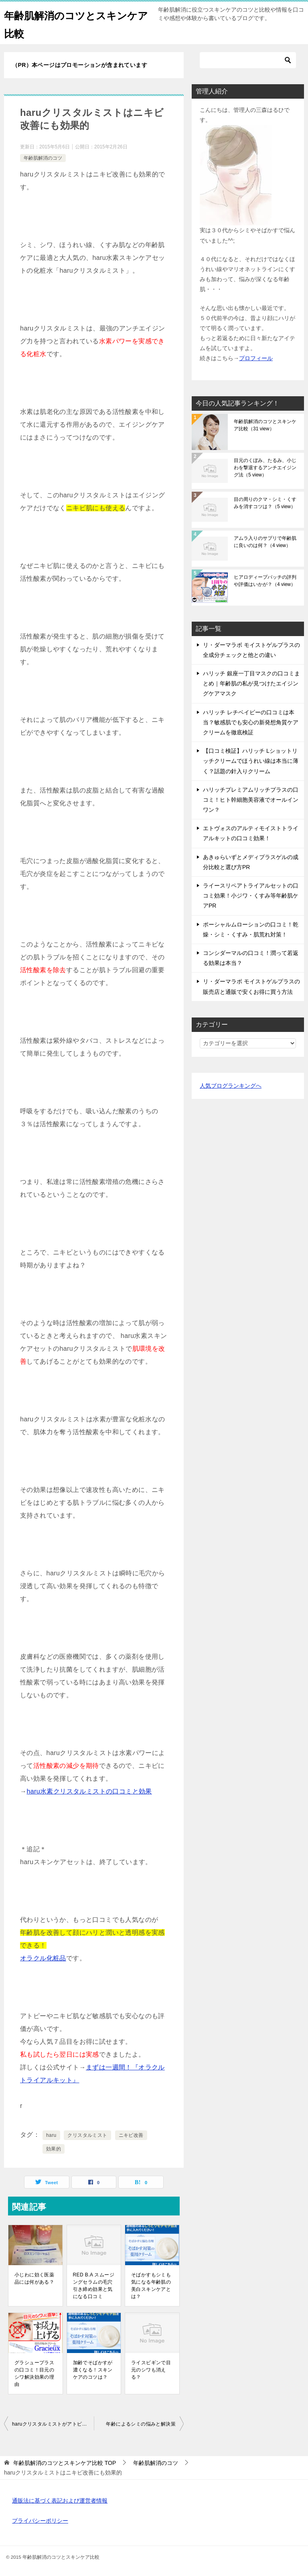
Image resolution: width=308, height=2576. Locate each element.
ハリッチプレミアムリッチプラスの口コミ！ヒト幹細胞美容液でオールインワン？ (250, 799)
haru (51, 2135)
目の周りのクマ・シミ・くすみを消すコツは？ (265, 503)
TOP (64, 2463)
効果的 (53, 2149)
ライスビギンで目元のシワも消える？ (151, 2370)
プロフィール (256, 358)
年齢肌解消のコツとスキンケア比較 (265, 425)
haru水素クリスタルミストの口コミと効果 (89, 1791)
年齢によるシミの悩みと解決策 (141, 2424)
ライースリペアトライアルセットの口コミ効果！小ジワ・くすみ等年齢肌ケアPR (250, 895)
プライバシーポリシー (40, 2520)
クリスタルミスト (87, 2135)
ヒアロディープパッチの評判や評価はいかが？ (265, 580)
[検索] (248, 60)
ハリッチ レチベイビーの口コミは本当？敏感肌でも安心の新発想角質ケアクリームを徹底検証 (250, 722)
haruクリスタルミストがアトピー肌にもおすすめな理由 (53, 2424)
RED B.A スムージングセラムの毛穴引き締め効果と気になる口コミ (93, 2285)
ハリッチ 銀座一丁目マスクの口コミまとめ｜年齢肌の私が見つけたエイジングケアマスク (251, 683)
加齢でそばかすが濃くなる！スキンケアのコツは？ (93, 2370)
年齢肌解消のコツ (43, 158)
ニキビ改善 (131, 2135)
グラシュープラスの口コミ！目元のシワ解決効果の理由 (34, 2373)
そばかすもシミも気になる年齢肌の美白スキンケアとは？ (151, 2285)
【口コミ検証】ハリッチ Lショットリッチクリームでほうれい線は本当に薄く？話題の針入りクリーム (250, 761)
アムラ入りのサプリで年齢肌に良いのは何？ (265, 541)
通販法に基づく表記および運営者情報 (59, 2500)
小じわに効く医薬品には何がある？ (34, 2278)
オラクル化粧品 (43, 1958)
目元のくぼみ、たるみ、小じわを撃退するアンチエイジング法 (265, 468)
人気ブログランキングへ (230, 1085)
